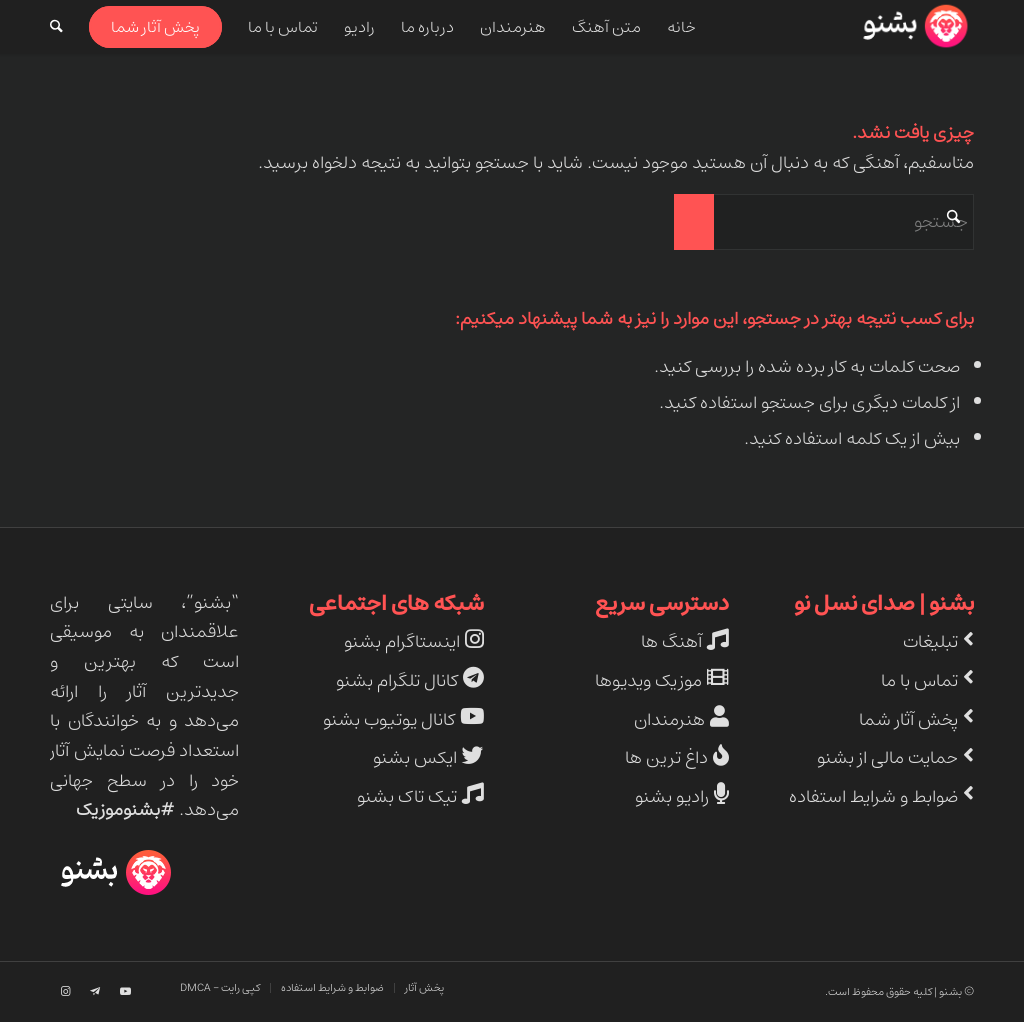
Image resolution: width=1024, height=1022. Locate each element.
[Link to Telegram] (95, 992)
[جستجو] (56, 27)
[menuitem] (681, 27)
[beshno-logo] (913, 27)
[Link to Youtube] (125, 992)
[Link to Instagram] (65, 992)
